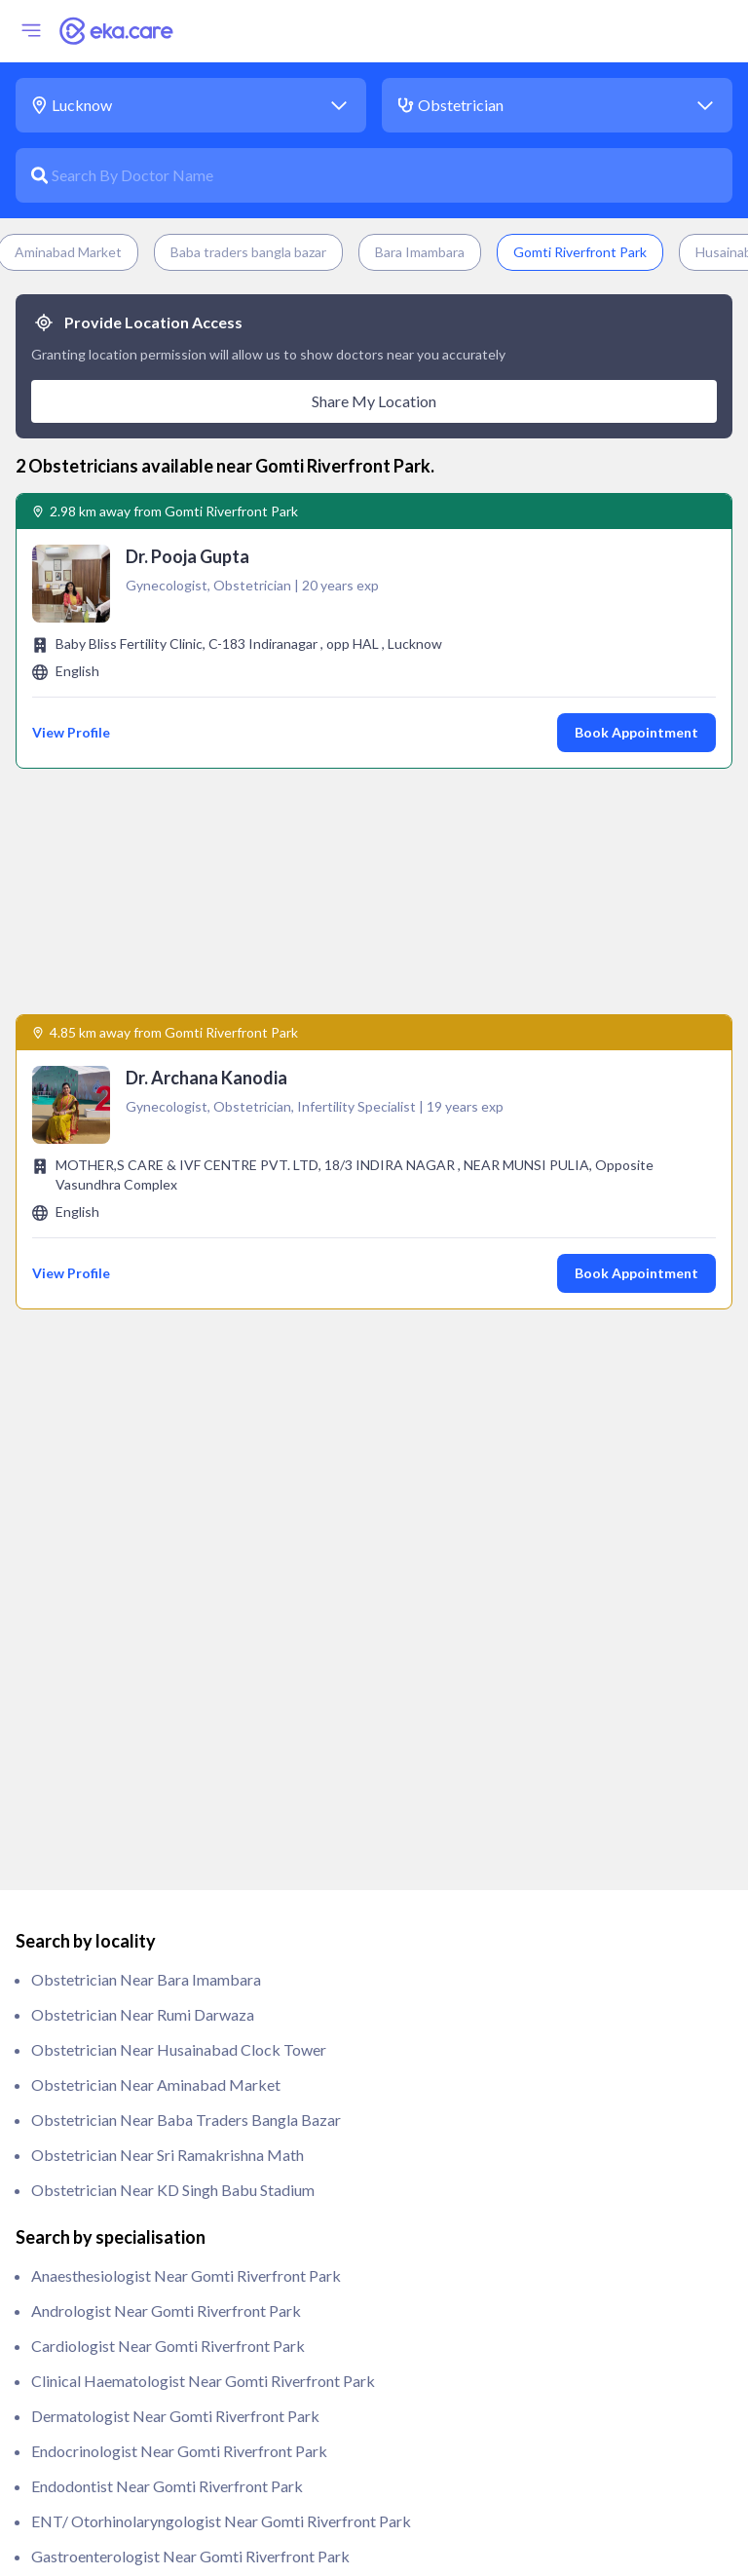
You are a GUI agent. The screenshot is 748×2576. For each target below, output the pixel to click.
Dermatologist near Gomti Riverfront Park (175, 1776)
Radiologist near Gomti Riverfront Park (164, 2443)
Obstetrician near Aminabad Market (155, 1445)
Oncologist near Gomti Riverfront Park (163, 2197)
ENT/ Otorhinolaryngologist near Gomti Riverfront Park (221, 1882)
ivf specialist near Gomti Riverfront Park (169, 2127)
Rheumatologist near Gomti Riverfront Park (179, 2478)
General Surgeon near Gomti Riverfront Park (181, 1987)
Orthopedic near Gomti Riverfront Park (165, 2232)
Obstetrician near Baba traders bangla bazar (186, 1480)
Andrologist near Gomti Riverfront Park (166, 1671)
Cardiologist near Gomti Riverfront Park (168, 1706)
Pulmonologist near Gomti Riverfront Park (174, 2408)
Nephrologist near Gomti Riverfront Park (171, 2162)
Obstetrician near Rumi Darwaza (142, 1375)
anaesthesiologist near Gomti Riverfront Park (186, 1636)
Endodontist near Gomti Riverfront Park (167, 1846)
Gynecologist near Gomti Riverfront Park (171, 2022)
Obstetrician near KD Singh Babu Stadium (173, 1550)
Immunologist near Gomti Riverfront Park (172, 2057)
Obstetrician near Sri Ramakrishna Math (167, 1515)
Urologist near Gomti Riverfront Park (158, 2513)
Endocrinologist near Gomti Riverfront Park (179, 1811)
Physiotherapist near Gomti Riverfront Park (178, 2338)
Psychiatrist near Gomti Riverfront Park (166, 2373)
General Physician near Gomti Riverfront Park (185, 1952)
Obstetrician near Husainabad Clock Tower (178, 1410)
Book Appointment (636, 732)
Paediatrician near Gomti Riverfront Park (170, 2267)
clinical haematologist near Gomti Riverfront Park (203, 1741)
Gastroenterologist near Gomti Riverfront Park (190, 1917)
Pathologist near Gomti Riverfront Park (165, 2302)
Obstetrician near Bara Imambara (146, 1340)
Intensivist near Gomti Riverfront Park (160, 2092)
